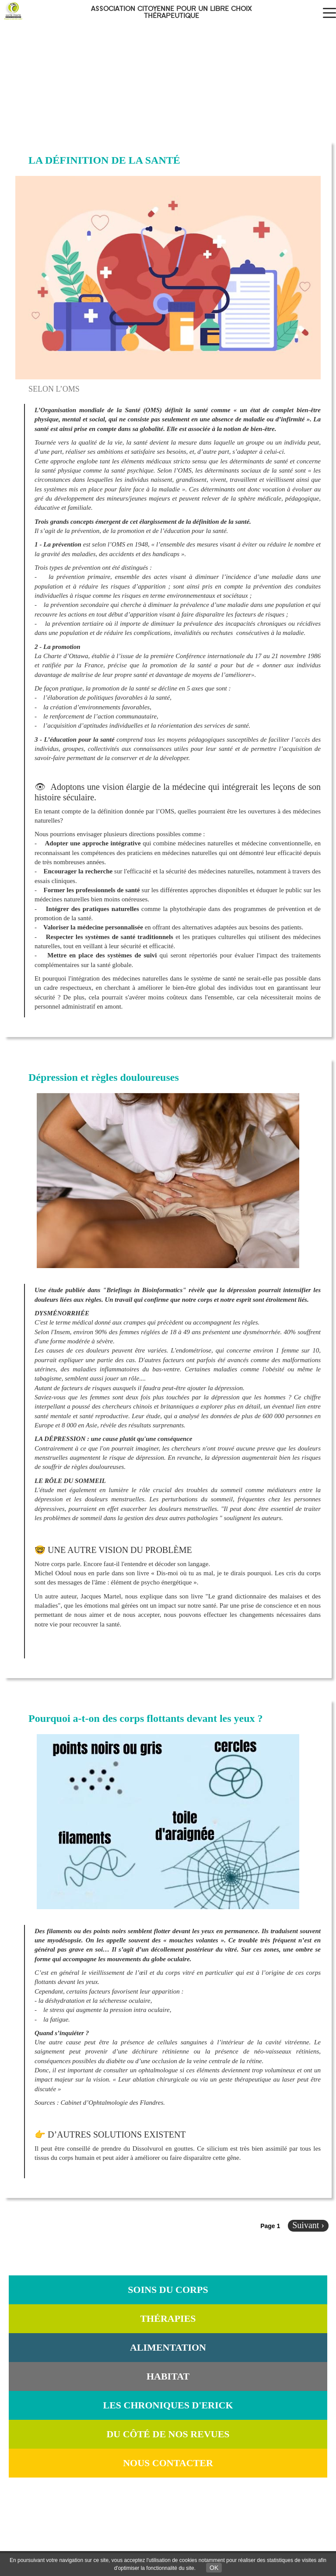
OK (214, 2567)
